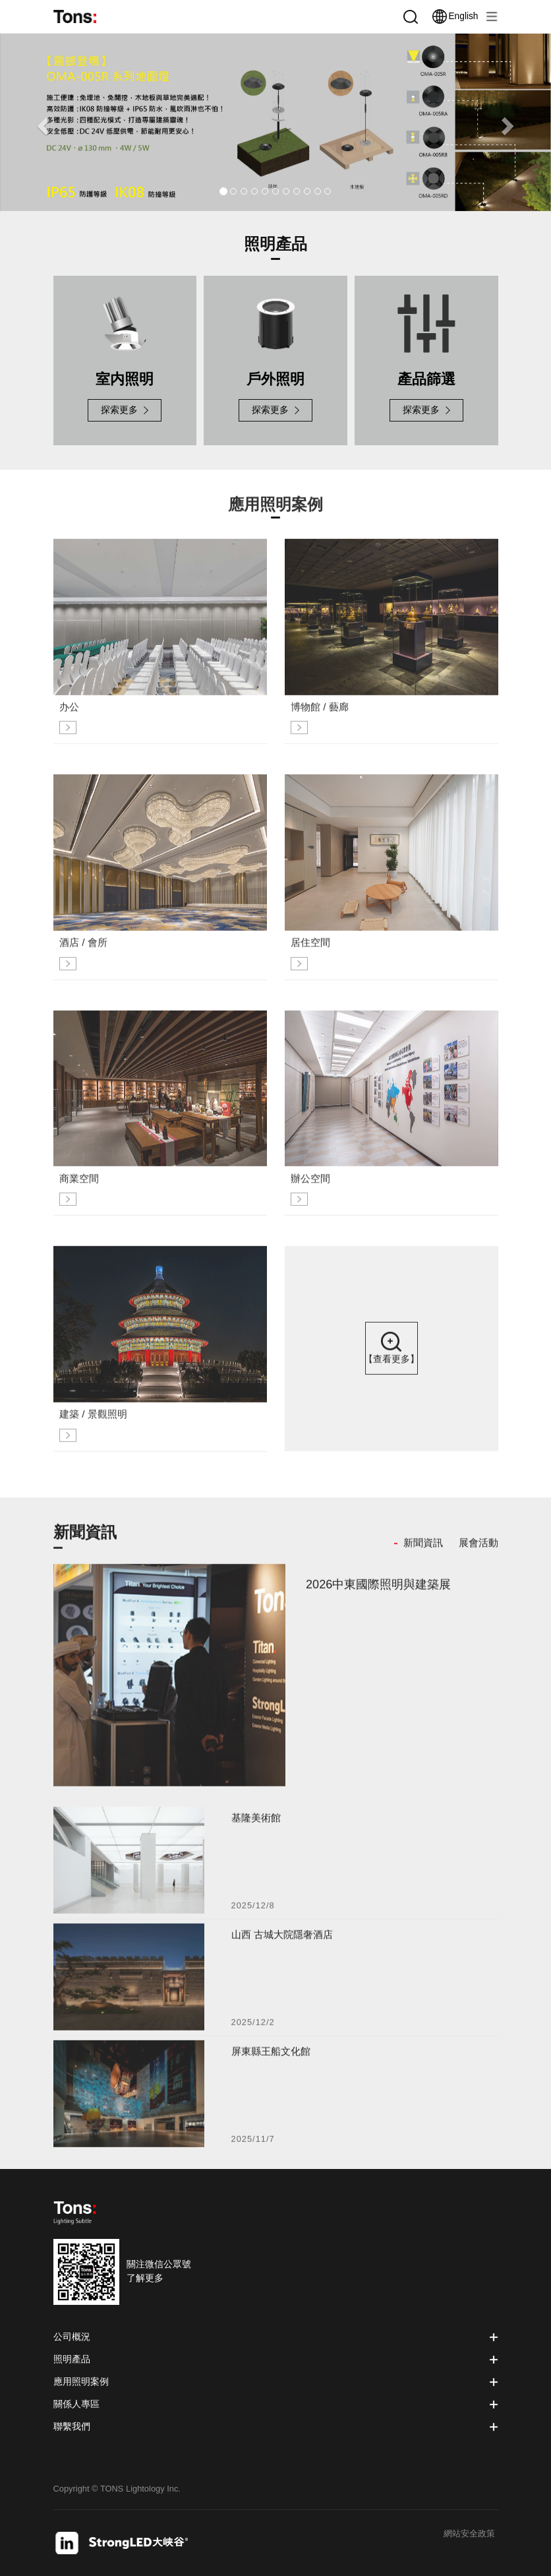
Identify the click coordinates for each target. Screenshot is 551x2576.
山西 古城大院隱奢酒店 (282, 1943)
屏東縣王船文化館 (270, 2059)
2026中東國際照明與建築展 (378, 1592)
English (455, 16)
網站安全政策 (469, 2534)
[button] (41, 122)
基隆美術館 (256, 1826)
